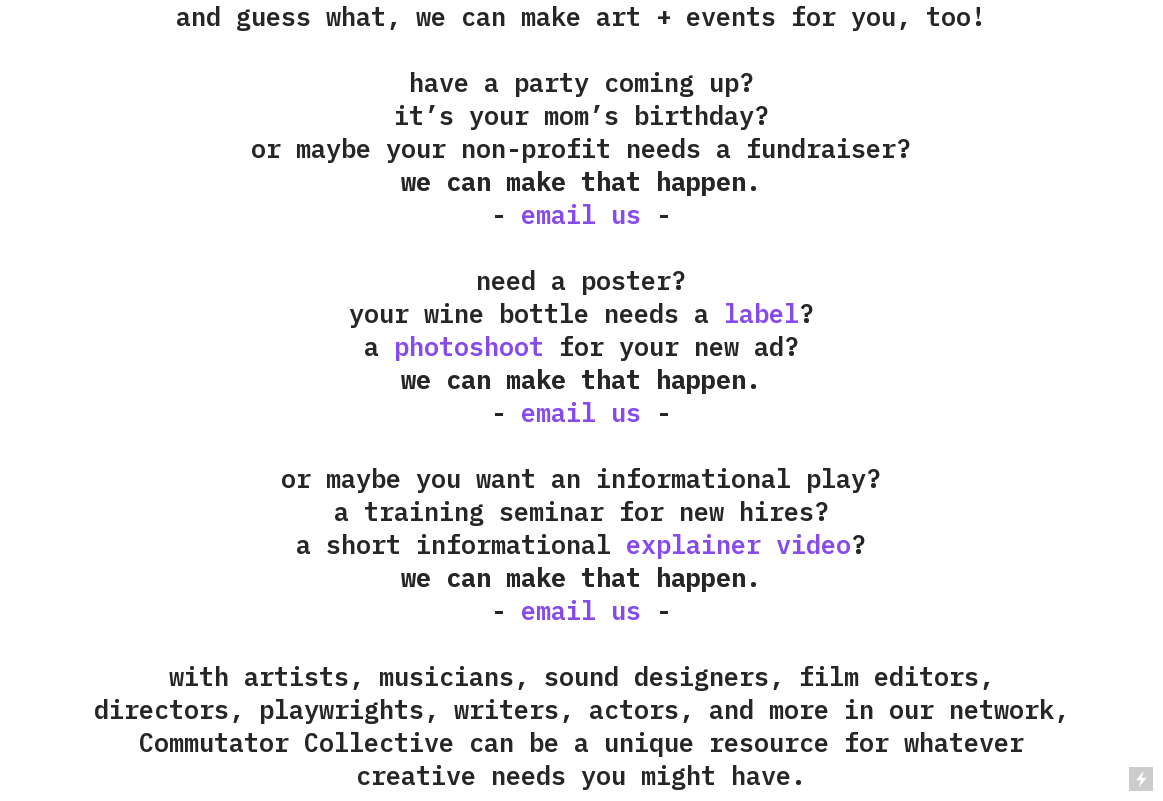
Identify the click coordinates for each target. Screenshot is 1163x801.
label (761, 313)
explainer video (738, 544)
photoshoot (469, 346)
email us (581, 214)
